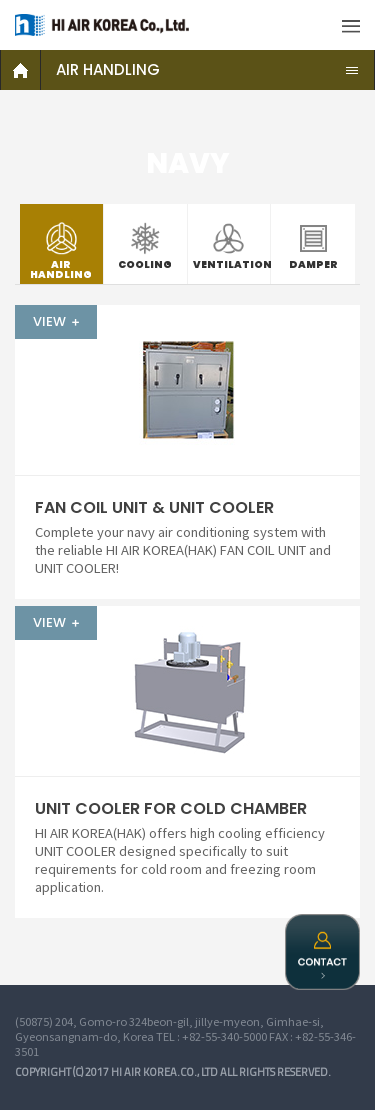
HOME (21, 70)
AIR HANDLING (108, 69)
